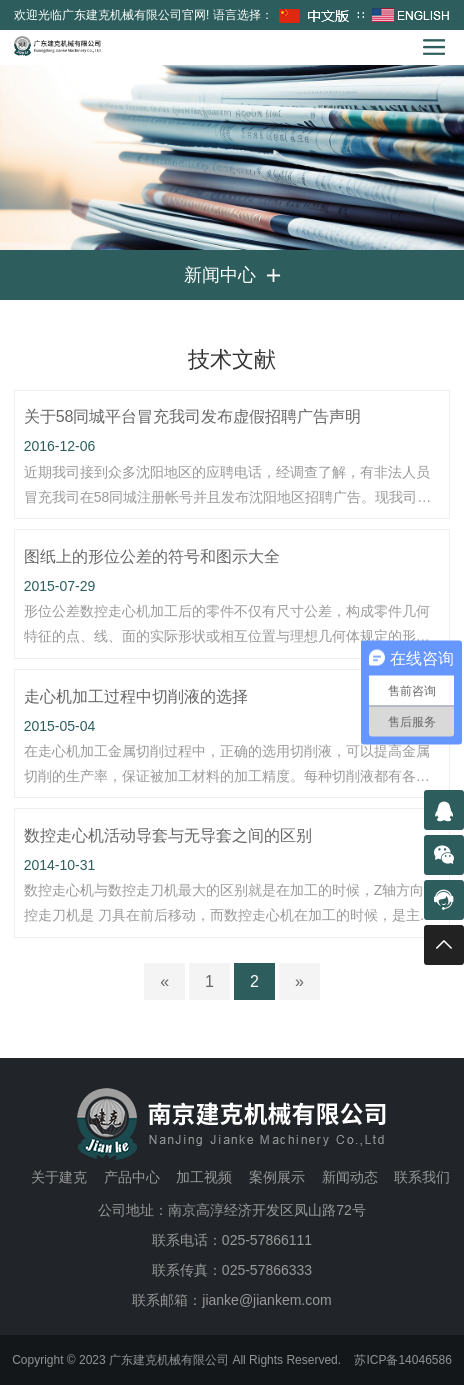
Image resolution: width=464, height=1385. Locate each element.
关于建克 (59, 1177)
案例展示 (277, 1177)
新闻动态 (350, 1177)
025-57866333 (267, 1270)
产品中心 (132, 1177)
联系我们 (422, 1177)
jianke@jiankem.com (266, 1300)
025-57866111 (267, 1240)
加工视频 (204, 1177)
